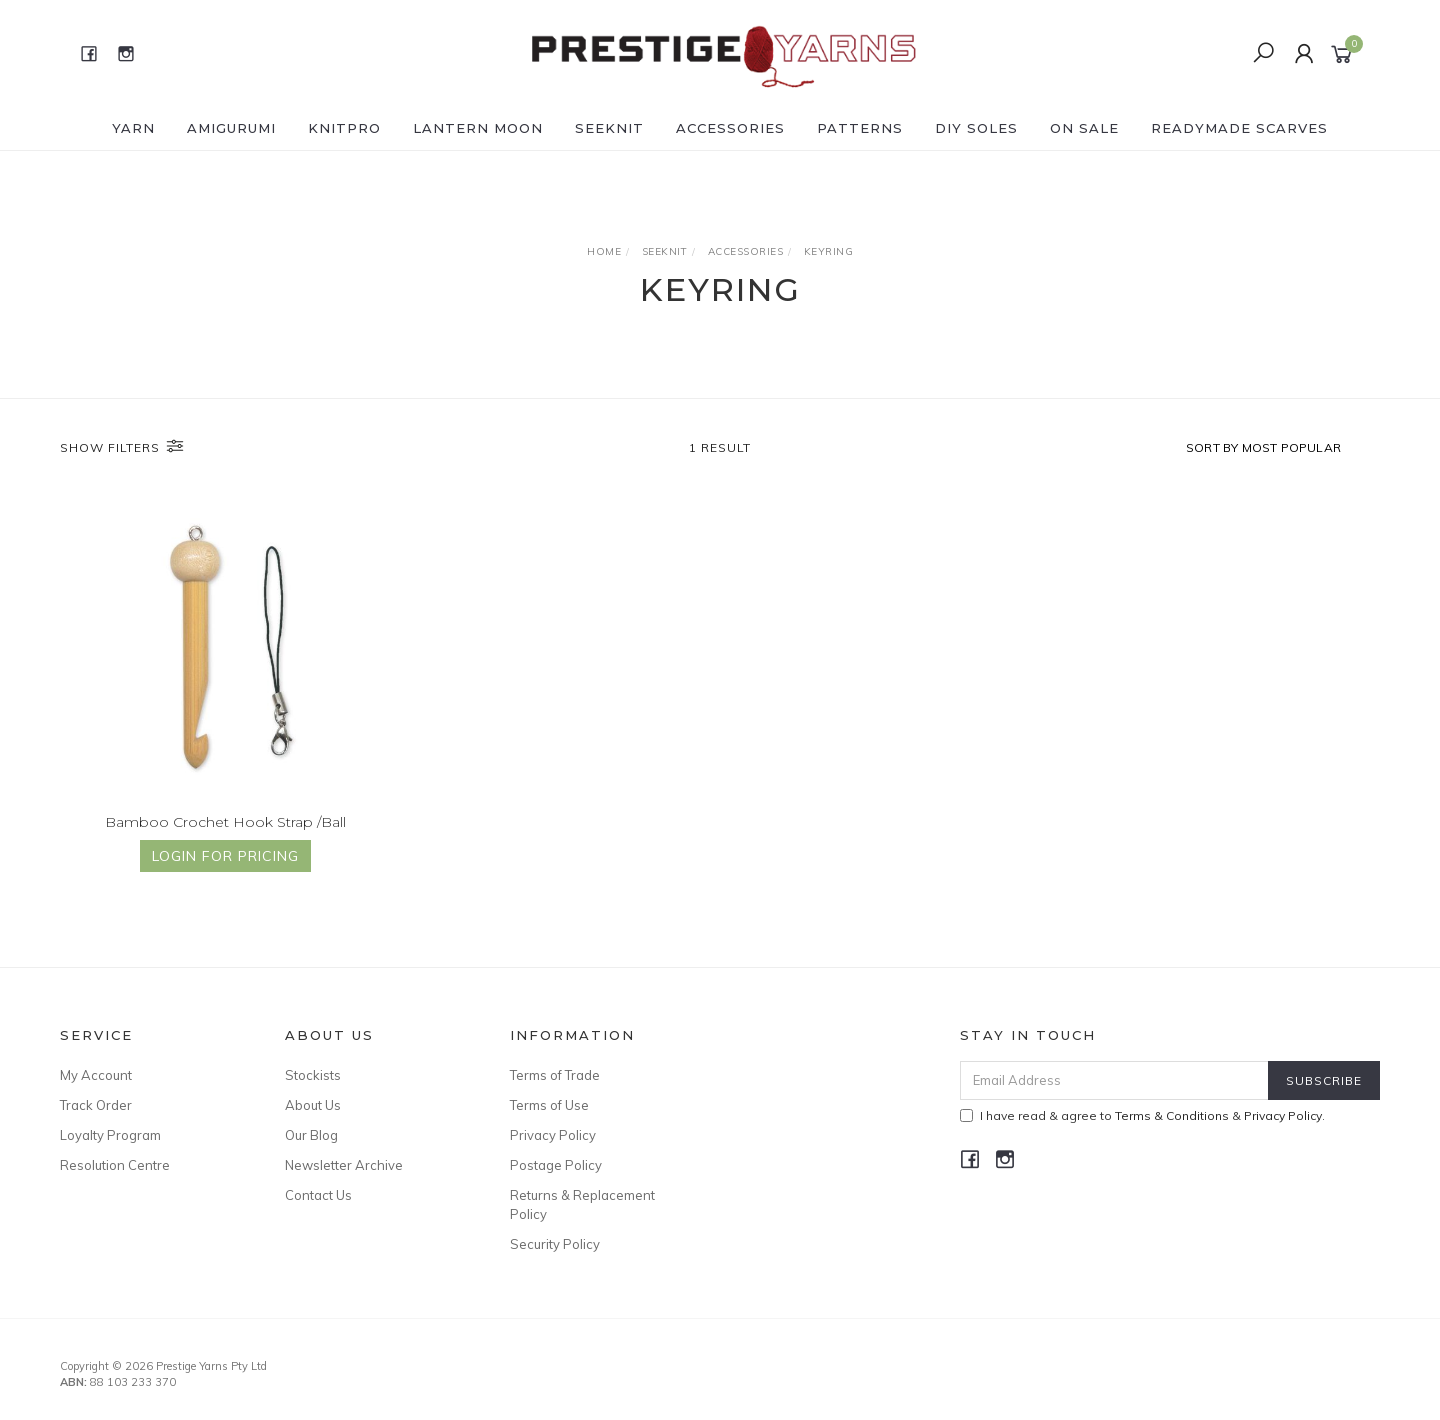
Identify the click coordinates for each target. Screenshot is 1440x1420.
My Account (96, 1075)
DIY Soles (976, 128)
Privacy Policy (553, 1135)
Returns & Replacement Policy (582, 1204)
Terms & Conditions (1172, 1115)
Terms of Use (549, 1105)
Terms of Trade (555, 1075)
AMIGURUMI (231, 128)
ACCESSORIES (730, 128)
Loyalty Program (110, 1135)
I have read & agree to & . (1142, 1115)
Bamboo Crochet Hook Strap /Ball (225, 823)
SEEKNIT (609, 128)
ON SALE (1084, 128)
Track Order (96, 1105)
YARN (133, 128)
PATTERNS (860, 128)
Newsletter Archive (344, 1165)
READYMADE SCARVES (1239, 128)
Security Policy (555, 1244)
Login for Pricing (225, 858)
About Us (313, 1105)
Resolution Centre (115, 1165)
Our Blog (311, 1135)
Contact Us (318, 1195)
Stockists (313, 1075)
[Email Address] (1114, 1080)
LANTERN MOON (478, 128)
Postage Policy (556, 1165)
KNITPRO (344, 128)
